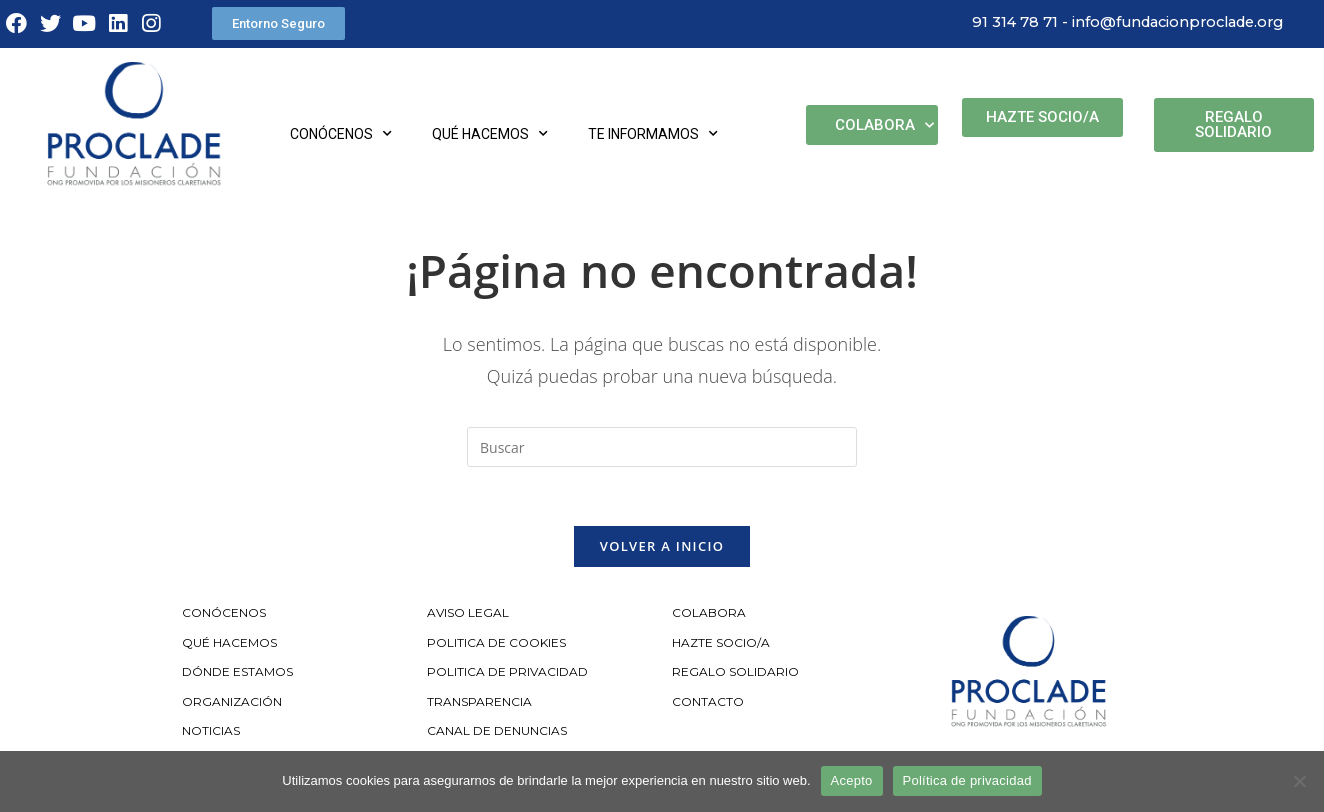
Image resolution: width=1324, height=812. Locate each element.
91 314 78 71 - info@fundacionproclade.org (1120, 21)
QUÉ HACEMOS (229, 643)
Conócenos (341, 134)
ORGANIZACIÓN (232, 702)
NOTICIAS (211, 732)
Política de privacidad (967, 780)
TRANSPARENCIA (481, 702)
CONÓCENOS (224, 613)
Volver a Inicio (662, 547)
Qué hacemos (490, 134)
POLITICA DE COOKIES (496, 643)
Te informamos (653, 134)
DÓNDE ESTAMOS (237, 673)
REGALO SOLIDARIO (735, 673)
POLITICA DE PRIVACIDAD (509, 673)
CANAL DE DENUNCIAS (497, 732)
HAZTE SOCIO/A (721, 643)
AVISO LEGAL (468, 613)
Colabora (884, 125)
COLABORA (709, 613)
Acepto (852, 780)
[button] (278, 23)
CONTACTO (708, 702)
